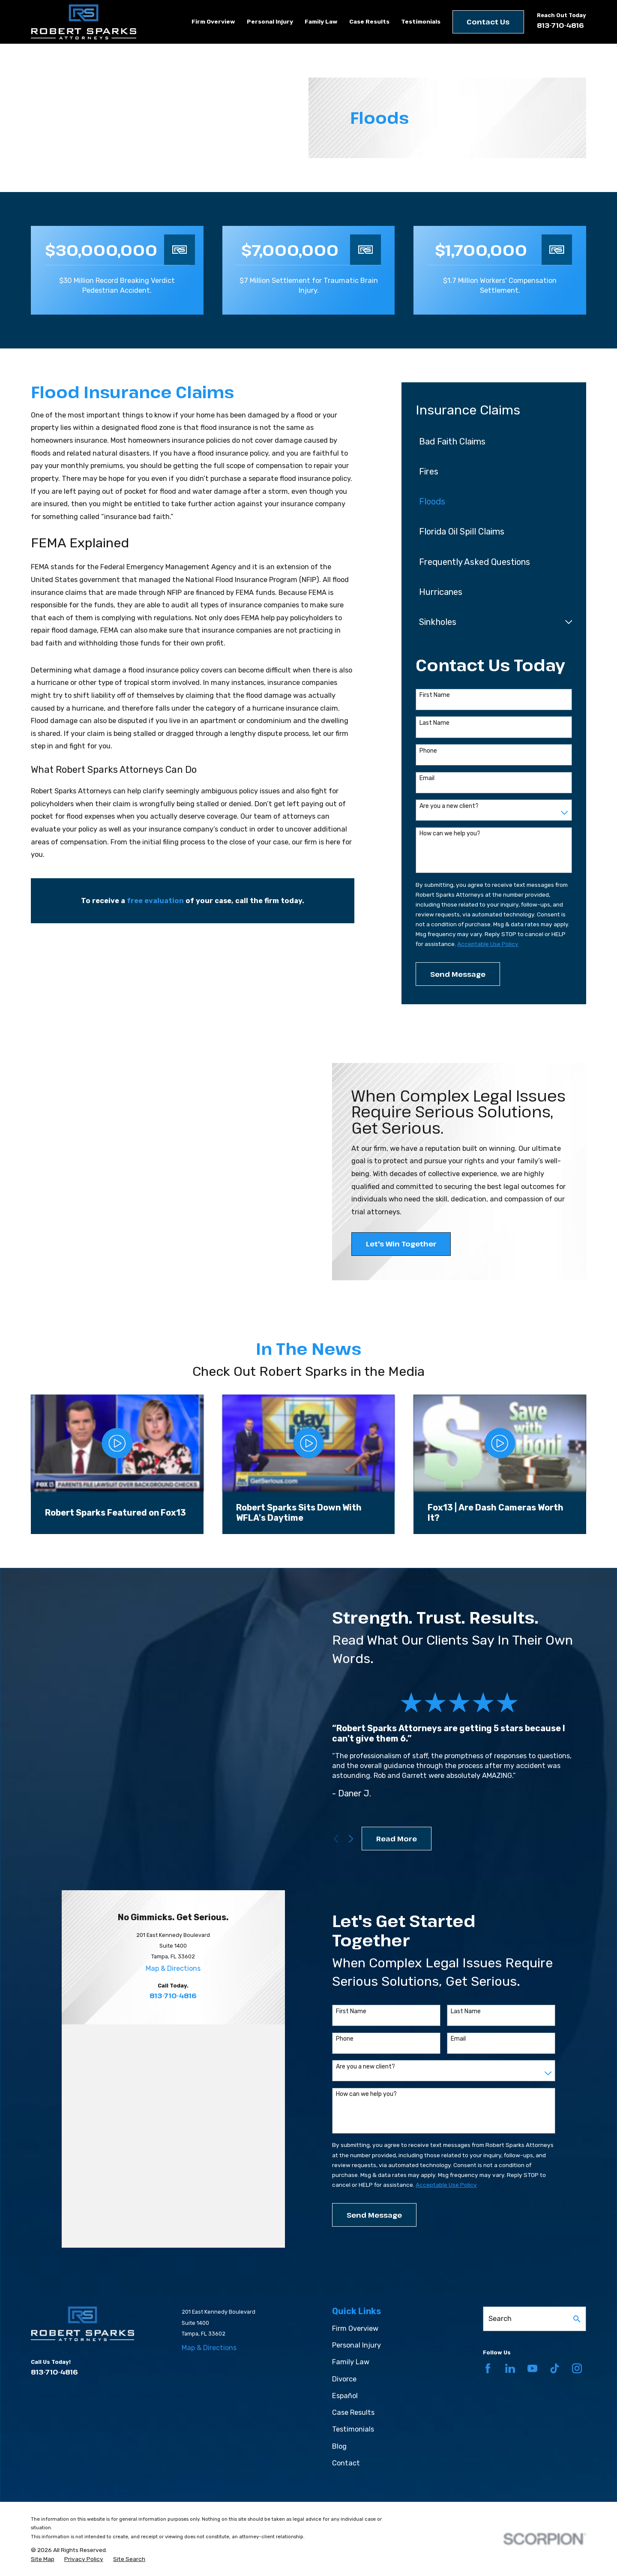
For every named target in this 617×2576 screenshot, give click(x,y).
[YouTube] (532, 2314)
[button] (39, 1288)
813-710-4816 (560, 25)
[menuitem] (488, 441)
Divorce (344, 2325)
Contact (346, 2409)
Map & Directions (173, 2047)
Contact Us (488, 22)
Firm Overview (355, 2274)
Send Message (457, 974)
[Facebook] (488, 2314)
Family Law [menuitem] (321, 21)
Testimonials (353, 2376)
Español (345, 2342)
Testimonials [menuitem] (420, 21)
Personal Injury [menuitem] (270, 21)
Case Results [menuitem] (369, 21)
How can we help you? (449, 833)
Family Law (350, 2308)
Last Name (434, 723)
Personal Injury (356, 2292)
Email (426, 778)
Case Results (353, 2358)
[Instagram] (577, 2314)
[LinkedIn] (510, 2314)
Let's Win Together (401, 1244)
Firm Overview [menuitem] (213, 21)
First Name (434, 695)
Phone (428, 751)
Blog (339, 2392)
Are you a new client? (449, 806)
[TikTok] (555, 2314)
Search (500, 2265)
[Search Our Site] (576, 2264)
